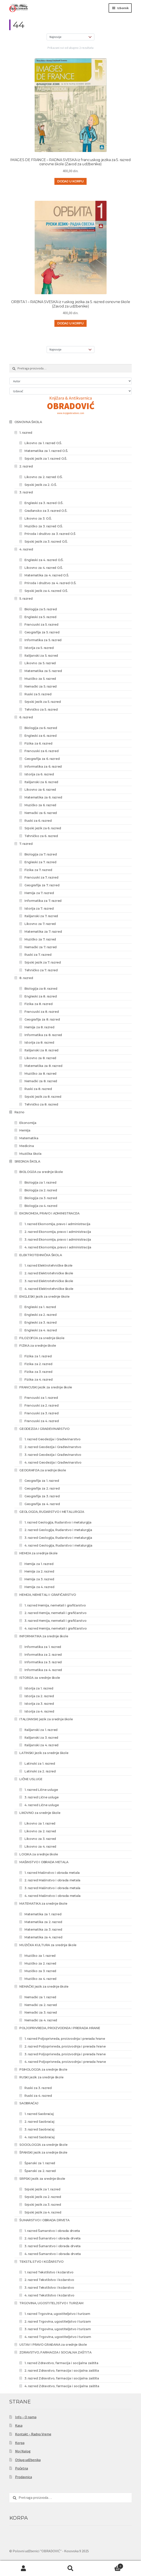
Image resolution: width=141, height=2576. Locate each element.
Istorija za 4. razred (39, 1711)
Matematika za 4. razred (43, 1937)
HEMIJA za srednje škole (38, 1553)
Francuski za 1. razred (41, 1398)
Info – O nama (25, 2417)
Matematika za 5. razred (43, 671)
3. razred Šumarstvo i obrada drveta (52, 2246)
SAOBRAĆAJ (28, 2103)
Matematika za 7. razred (43, 932)
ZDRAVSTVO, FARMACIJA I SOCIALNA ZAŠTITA (55, 2352)
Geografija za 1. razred (41, 1481)
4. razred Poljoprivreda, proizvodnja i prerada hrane (65, 2062)
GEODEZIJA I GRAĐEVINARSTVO (44, 1429)
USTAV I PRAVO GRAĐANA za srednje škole (53, 2345)
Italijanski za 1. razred (41, 1730)
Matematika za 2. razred (43, 1922)
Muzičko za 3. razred (40, 1971)
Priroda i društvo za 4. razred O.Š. (50, 583)
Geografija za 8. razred (42, 1019)
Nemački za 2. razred (40, 2005)
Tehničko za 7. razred (41, 970)
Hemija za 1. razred (39, 1564)
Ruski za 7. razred (38, 955)
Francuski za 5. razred (41, 625)
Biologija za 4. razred (40, 1206)
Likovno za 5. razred (40, 663)
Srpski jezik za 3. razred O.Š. (46, 542)
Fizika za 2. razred (38, 1364)
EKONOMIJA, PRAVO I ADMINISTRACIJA (49, 1213)
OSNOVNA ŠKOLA (28, 422)
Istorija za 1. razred (38, 1688)
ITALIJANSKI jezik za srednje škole (46, 1719)
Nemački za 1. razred (40, 1997)
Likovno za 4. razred (40, 1847)
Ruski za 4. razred (38, 2096)
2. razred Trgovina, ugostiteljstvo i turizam (57, 2322)
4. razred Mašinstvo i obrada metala (52, 1896)
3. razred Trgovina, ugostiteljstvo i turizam (57, 2329)
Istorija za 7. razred (39, 909)
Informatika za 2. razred (43, 1655)
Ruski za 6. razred (38, 821)
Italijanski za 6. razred (41, 782)
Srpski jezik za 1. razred (42, 2189)
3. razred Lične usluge (41, 1797)
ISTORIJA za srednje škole (39, 1678)
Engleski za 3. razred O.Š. (43, 503)
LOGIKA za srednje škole (38, 1854)
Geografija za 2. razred (42, 1488)
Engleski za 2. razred (40, 1315)
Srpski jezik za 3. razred (42, 2205)
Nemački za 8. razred (40, 1081)
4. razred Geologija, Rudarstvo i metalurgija (58, 1545)
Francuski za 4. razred (41, 1421)
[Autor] (70, 381)
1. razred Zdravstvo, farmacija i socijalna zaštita (61, 2363)
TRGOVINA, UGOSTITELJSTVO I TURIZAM (51, 2303)
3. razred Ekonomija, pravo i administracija (57, 1240)
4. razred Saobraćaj (39, 2137)
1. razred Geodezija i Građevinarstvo (52, 1439)
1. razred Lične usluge (41, 1790)
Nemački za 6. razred (40, 813)
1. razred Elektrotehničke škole (48, 1265)
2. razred (26, 466)
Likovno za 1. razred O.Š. (43, 443)
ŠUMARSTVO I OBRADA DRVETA (44, 2220)
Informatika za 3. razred (43, 1662)
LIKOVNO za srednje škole (39, 1813)
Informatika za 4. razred (43, 1670)
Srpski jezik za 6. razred (42, 828)
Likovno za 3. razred (40, 1839)
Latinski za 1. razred (39, 1764)
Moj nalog (23, 2568)
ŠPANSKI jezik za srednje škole (43, 2152)
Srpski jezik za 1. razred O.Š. (45, 459)
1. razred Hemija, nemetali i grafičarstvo (55, 1605)
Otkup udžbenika (28, 2460)
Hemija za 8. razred (39, 1027)
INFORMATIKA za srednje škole (43, 1636)
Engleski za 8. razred (40, 996)
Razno (19, 1112)
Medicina (26, 1146)
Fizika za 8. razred (38, 1004)
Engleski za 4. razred (40, 1330)
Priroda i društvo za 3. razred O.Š (49, 534)
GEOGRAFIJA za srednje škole (42, 1470)
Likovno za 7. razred (40, 924)
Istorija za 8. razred (39, 1043)
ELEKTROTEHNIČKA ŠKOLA (40, 1255)
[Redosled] (70, 37)
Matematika (28, 1138)
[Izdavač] (70, 391)
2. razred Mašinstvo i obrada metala (52, 1880)
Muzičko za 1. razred (40, 1956)
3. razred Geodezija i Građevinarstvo (52, 1455)
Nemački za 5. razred (40, 686)
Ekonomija (27, 1123)
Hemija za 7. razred (39, 893)
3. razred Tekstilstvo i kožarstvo (49, 2288)
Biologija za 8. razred (40, 989)
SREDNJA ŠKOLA (27, 1161)
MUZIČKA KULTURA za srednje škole (47, 1945)
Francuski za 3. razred (41, 1413)
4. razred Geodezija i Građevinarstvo (52, 1462)
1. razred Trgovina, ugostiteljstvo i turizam (57, 2314)
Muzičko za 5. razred (40, 679)
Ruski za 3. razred (38, 2088)
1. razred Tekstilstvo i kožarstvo (48, 2272)
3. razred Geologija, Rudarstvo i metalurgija (58, 1538)
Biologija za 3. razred (40, 1198)
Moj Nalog (23, 2451)
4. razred (26, 549)
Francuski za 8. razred (41, 1012)
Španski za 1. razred (39, 2163)
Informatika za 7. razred (43, 901)
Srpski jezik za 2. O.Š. (40, 485)
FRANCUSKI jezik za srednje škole (45, 1387)
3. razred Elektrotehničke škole (48, 1281)
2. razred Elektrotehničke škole (48, 1273)
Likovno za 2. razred (40, 1831)
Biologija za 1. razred (40, 1183)
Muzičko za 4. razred (40, 1979)
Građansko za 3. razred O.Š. (45, 511)
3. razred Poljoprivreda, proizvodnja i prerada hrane (64, 2054)
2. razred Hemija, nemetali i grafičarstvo (55, 1613)
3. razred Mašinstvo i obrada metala (52, 1888)
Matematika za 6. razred (43, 797)
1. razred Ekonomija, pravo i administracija (57, 1224)
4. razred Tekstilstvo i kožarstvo (49, 2295)
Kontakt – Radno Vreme (33, 2434)
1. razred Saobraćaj (39, 2114)
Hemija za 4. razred (39, 1587)
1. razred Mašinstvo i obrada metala (52, 1873)
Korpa (19, 2442)
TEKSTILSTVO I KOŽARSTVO (41, 2262)
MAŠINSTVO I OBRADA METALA (43, 1862)
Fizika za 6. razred (38, 743)
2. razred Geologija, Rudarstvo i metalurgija (58, 1530)
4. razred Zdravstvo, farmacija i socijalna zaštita (61, 2386)
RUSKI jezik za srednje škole (41, 2077)
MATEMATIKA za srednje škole (43, 1904)
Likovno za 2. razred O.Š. (43, 477)
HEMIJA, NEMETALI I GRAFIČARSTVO (47, 1595)
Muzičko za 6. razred (40, 805)
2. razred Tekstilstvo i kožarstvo (49, 2280)
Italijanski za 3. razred (41, 1738)
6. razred (26, 717)
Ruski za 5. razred (38, 694)
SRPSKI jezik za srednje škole (42, 2179)
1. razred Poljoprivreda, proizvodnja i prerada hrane (64, 2039)
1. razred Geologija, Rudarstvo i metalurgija (57, 1522)
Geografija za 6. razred (42, 759)
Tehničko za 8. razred (41, 1104)
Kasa (18, 2425)
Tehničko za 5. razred (41, 710)
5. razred (25, 599)
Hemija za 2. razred (39, 1571)
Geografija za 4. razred (42, 1504)
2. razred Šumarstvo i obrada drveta (52, 2238)
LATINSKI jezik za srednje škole (43, 1753)
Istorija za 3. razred (39, 1704)
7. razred (25, 844)
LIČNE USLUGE (30, 1779)
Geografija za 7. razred (42, 885)
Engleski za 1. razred (40, 1307)
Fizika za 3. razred (38, 1372)
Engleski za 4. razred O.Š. (44, 560)
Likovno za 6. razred (40, 790)
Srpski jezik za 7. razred (42, 962)
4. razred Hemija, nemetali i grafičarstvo (55, 1628)
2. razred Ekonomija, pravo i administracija (57, 1232)
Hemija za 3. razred (39, 1579)
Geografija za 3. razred (42, 1496)
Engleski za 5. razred (40, 617)
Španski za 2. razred (40, 2171)
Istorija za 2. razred (39, 1696)
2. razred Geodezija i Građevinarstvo (52, 1447)
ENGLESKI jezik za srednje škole (44, 1297)
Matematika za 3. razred (43, 1930)
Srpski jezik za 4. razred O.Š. (46, 591)
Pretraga (70, 2568)
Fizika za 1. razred (38, 1356)
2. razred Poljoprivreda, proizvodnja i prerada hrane (64, 2046)
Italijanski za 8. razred (41, 1050)
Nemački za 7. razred (40, 947)
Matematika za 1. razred (43, 1914)
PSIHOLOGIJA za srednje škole (43, 2069)
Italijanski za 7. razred (41, 916)
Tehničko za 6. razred (41, 836)
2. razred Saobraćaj (39, 2122)
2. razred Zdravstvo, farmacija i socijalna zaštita (61, 2371)
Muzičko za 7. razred (40, 939)
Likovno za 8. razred (40, 1058)
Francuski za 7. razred (41, 877)
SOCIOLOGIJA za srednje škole (43, 2145)
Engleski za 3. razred (40, 1322)
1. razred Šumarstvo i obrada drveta (52, 2231)
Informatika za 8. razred (43, 1035)
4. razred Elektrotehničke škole (48, 1289)
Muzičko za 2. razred (40, 1963)
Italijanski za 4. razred (41, 1745)
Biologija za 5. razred (40, 609)
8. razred (26, 978)
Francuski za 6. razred (41, 751)
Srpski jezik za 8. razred (42, 1097)
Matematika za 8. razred (43, 1066)
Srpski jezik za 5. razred (42, 702)
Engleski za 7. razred (40, 862)
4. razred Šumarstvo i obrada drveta (52, 2254)
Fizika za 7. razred (38, 870)
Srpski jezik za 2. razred (42, 2197)
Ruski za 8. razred (38, 1089)
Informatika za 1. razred (42, 1647)
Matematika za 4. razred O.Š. (46, 575)
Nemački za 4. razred (40, 2020)
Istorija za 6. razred (39, 774)
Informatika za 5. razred (43, 640)
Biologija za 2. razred (40, 1190)
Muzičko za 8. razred (40, 1074)
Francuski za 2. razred (41, 1405)
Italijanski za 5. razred (41, 656)
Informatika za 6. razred (43, 767)
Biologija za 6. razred (40, 728)
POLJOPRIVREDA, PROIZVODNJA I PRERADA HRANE (59, 2028)
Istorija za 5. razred (39, 648)
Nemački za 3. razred (40, 2012)
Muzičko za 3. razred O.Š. (43, 526)
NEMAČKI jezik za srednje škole (43, 1987)
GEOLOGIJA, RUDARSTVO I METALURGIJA (51, 1512)
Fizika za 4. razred (38, 1380)
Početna (21, 2468)
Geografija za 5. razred (42, 632)
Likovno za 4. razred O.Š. (43, 568)
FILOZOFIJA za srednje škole (41, 1338)
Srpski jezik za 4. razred (42, 2212)
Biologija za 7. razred (40, 854)
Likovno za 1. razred (39, 1823)
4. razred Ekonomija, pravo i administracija (57, 1247)
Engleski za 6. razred (40, 736)
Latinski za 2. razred (40, 1771)
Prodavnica (23, 2477)
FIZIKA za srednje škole (37, 1346)
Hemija (24, 1130)
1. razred (25, 433)
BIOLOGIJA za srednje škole (41, 1172)
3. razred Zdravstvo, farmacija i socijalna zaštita (61, 2378)
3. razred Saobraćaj (39, 2129)
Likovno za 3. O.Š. (38, 518)
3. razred (26, 492)
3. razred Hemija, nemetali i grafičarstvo (55, 1621)
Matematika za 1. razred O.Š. (46, 451)
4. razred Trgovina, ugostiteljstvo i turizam (57, 2337)
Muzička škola (30, 1154)
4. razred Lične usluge (41, 1805)
